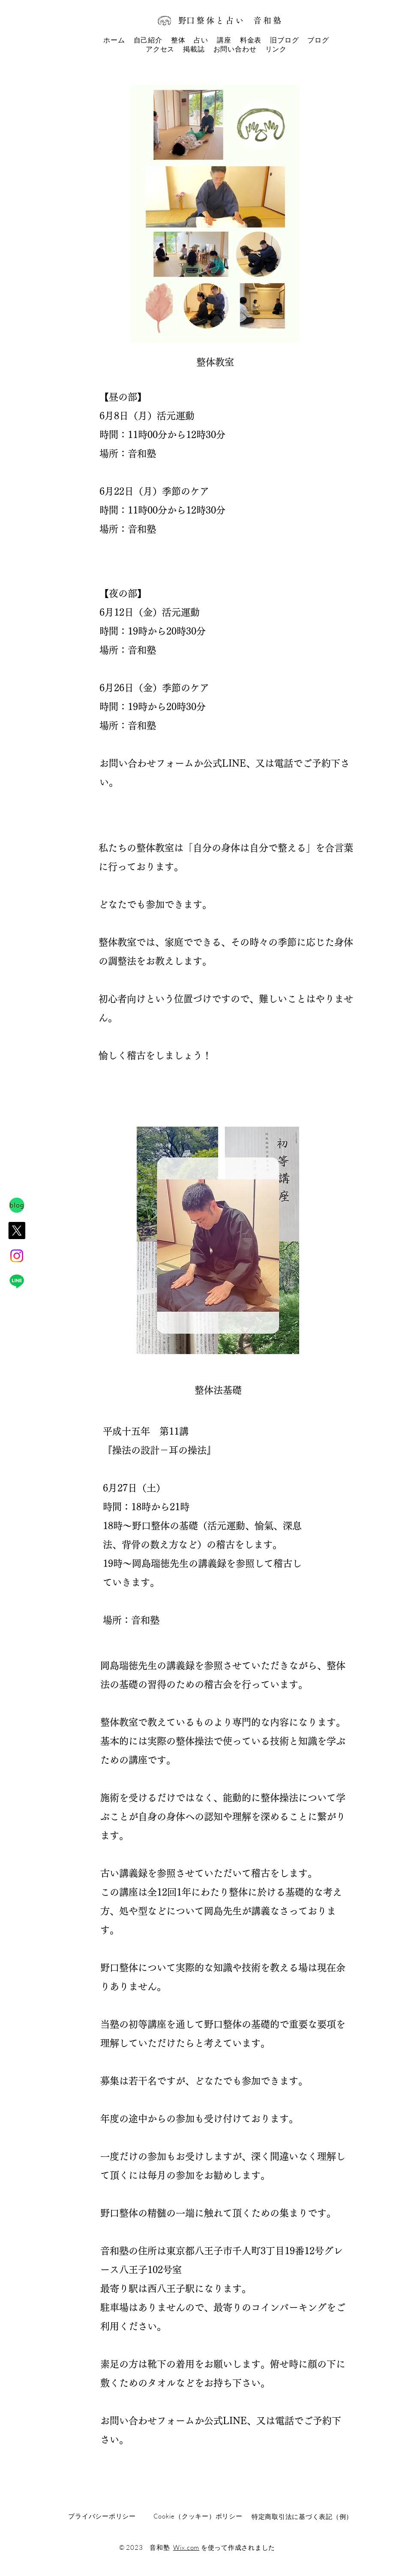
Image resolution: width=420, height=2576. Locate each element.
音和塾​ (267, 20)
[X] (16, 1230)
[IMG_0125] (16, 1205)
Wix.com (186, 2547)
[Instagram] (16, 1255)
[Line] (16, 1281)
